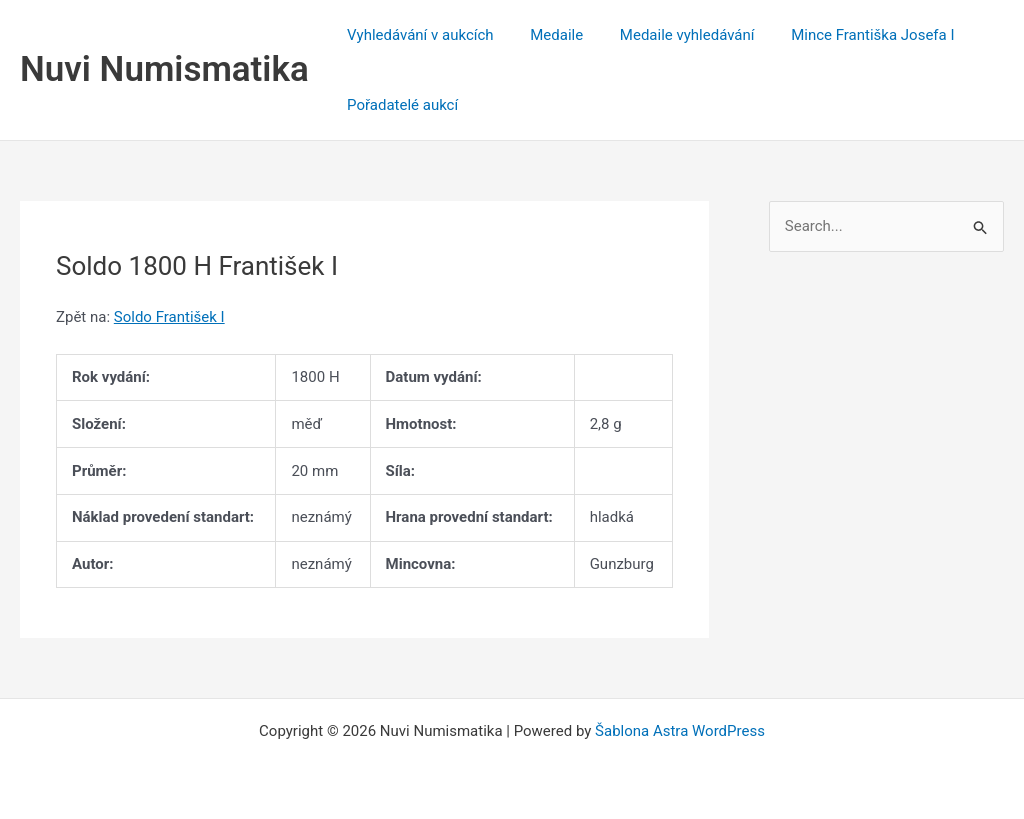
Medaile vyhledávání (670, 35)
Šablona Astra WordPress (680, 731)
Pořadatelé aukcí (399, 105)
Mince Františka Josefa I (849, 35)
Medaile (546, 35)
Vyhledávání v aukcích (417, 35)
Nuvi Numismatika (164, 69)
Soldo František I (169, 317)
